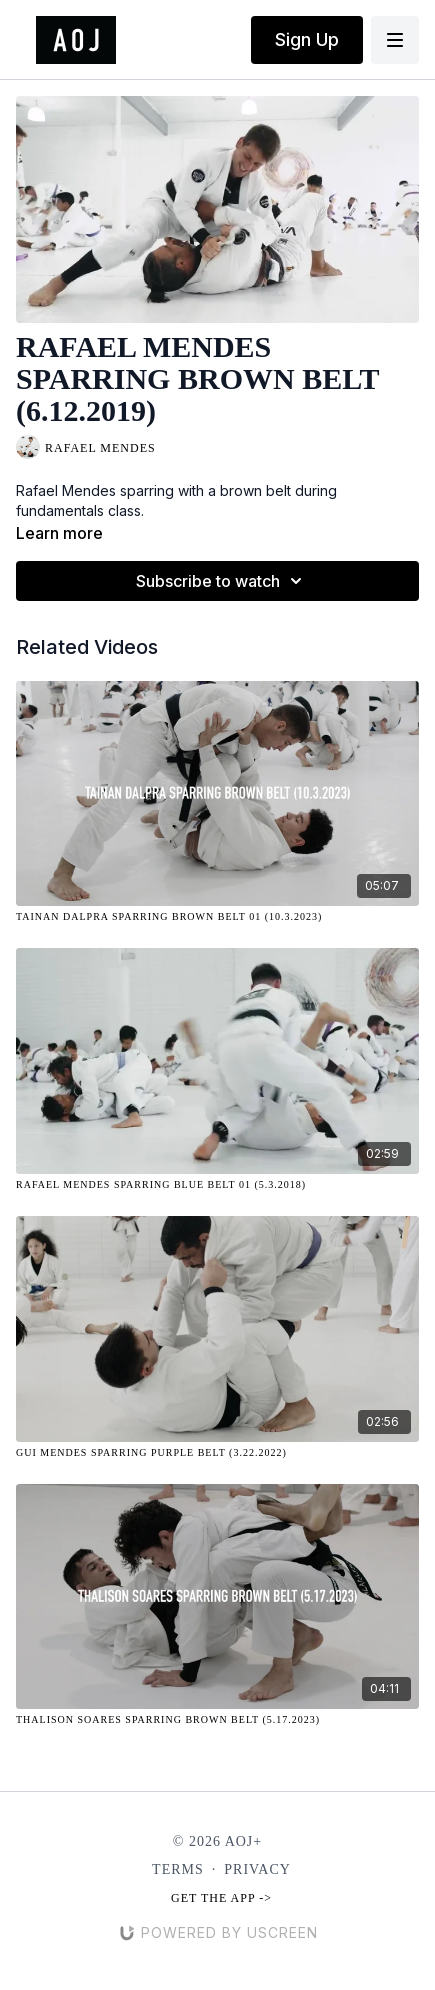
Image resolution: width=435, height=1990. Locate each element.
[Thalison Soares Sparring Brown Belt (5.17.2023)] (217, 1719)
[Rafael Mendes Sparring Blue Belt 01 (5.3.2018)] (217, 1184)
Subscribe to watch (222, 581)
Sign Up (307, 39)
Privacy (257, 1869)
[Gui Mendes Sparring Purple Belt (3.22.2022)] (217, 1452)
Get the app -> (221, 1898)
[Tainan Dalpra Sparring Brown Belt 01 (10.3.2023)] (217, 916)
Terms (178, 1869)
